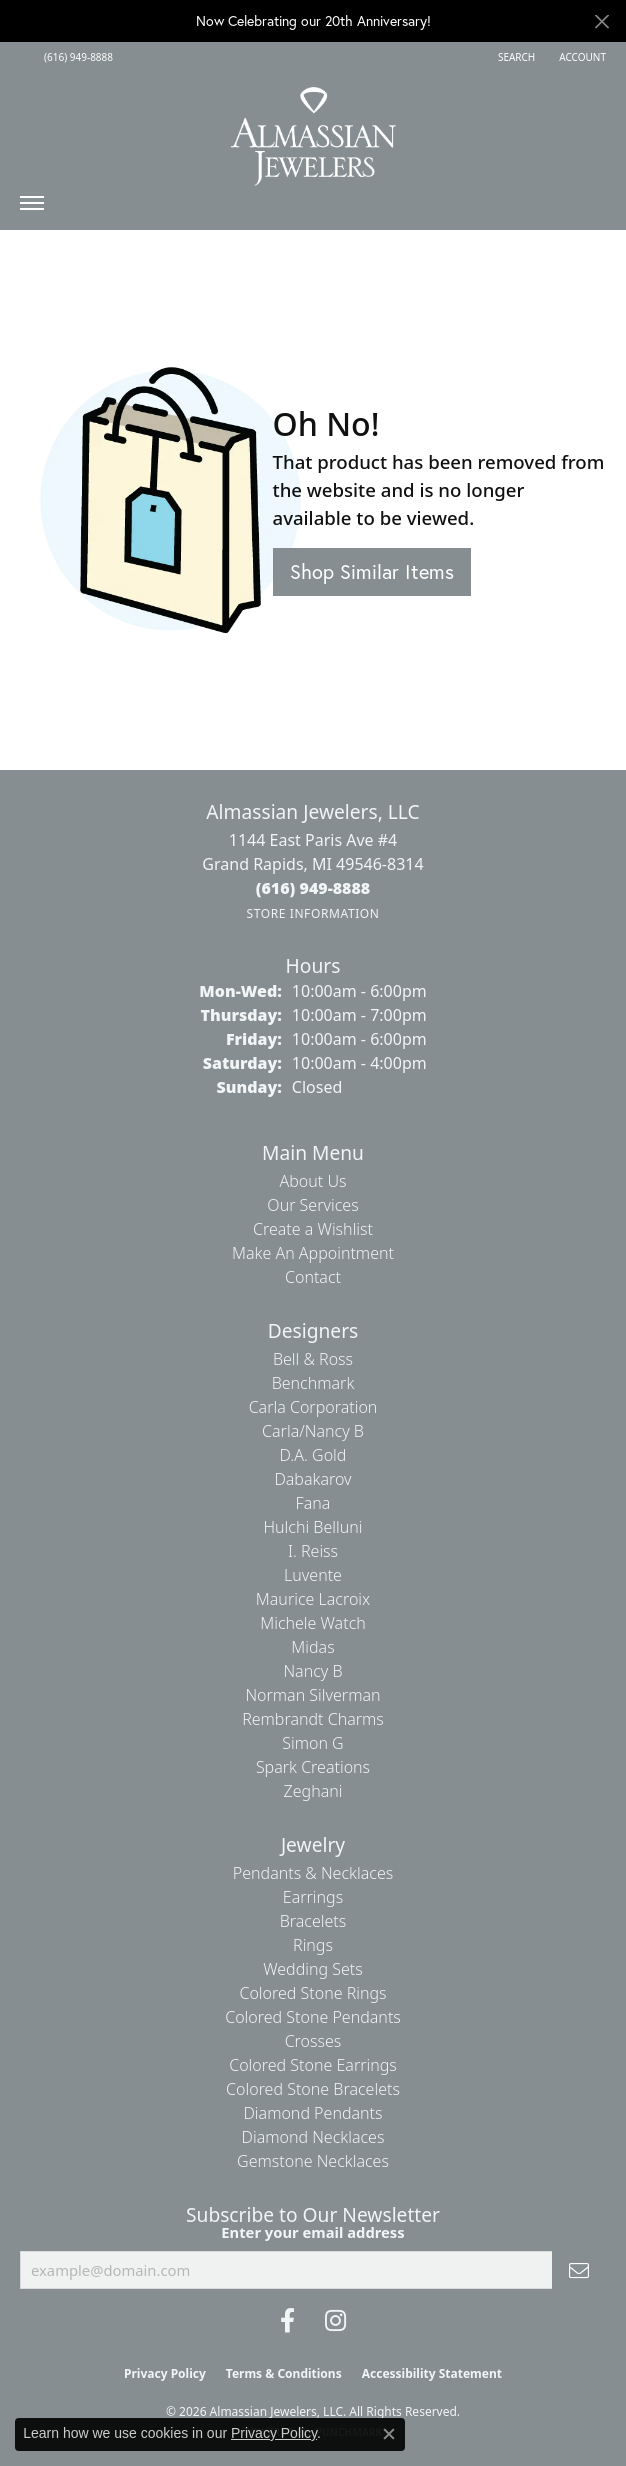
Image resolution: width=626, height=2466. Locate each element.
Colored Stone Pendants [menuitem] (313, 2017)
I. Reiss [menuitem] (313, 1551)
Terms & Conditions (284, 2373)
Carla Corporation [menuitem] (313, 1407)
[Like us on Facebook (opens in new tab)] (287, 2321)
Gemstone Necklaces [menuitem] (313, 2161)
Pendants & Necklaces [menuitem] (313, 1873)
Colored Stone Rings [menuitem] (312, 1993)
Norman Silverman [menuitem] (312, 1695)
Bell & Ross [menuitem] (313, 1359)
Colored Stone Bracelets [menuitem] (313, 2089)
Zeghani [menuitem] (313, 1791)
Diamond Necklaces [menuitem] (313, 2137)
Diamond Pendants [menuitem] (312, 2113)
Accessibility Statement (432, 2373)
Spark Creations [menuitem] (313, 1767)
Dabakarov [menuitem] (312, 1479)
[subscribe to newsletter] (579, 2270)
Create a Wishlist (313, 1229)
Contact (313, 1277)
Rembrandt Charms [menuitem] (313, 1719)
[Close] (601, 21)
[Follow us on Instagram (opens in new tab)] (335, 2321)
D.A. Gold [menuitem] (313, 1455)
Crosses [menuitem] (313, 2041)
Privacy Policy (165, 2373)
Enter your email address (312, 2232)
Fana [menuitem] (313, 1503)
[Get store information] (312, 913)
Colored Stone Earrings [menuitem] (313, 2065)
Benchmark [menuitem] (313, 1383)
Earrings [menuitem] (313, 1897)
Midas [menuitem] (312, 1647)
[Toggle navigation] (32, 208)
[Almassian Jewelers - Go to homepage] (313, 129)
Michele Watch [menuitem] (313, 1623)
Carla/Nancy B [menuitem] (313, 1431)
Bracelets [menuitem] (313, 1921)
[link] (76, 57)
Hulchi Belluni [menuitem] (313, 1527)
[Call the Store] (313, 888)
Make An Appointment (313, 1253)
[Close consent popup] (389, 2434)
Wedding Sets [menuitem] (313, 1969)
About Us (313, 1181)
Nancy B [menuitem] (312, 1671)
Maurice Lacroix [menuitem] (313, 1599)
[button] (514, 57)
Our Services (312, 1205)
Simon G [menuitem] (312, 1743)
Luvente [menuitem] (313, 1575)
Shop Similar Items (372, 571)
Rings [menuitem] (313, 1945)
